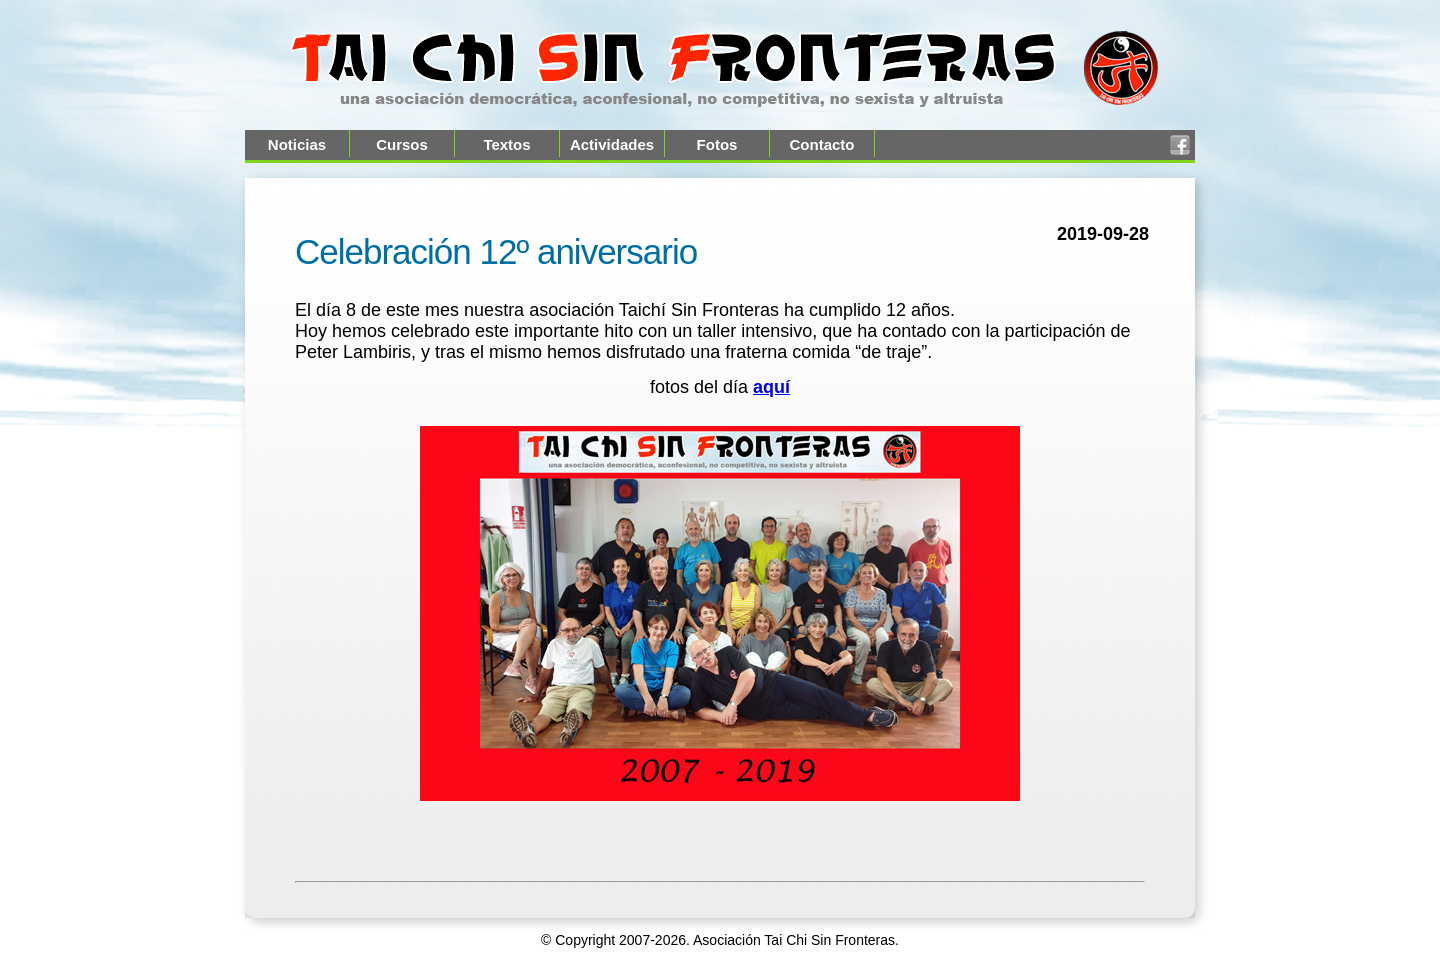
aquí (771, 387)
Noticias (297, 144)
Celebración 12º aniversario (496, 251)
